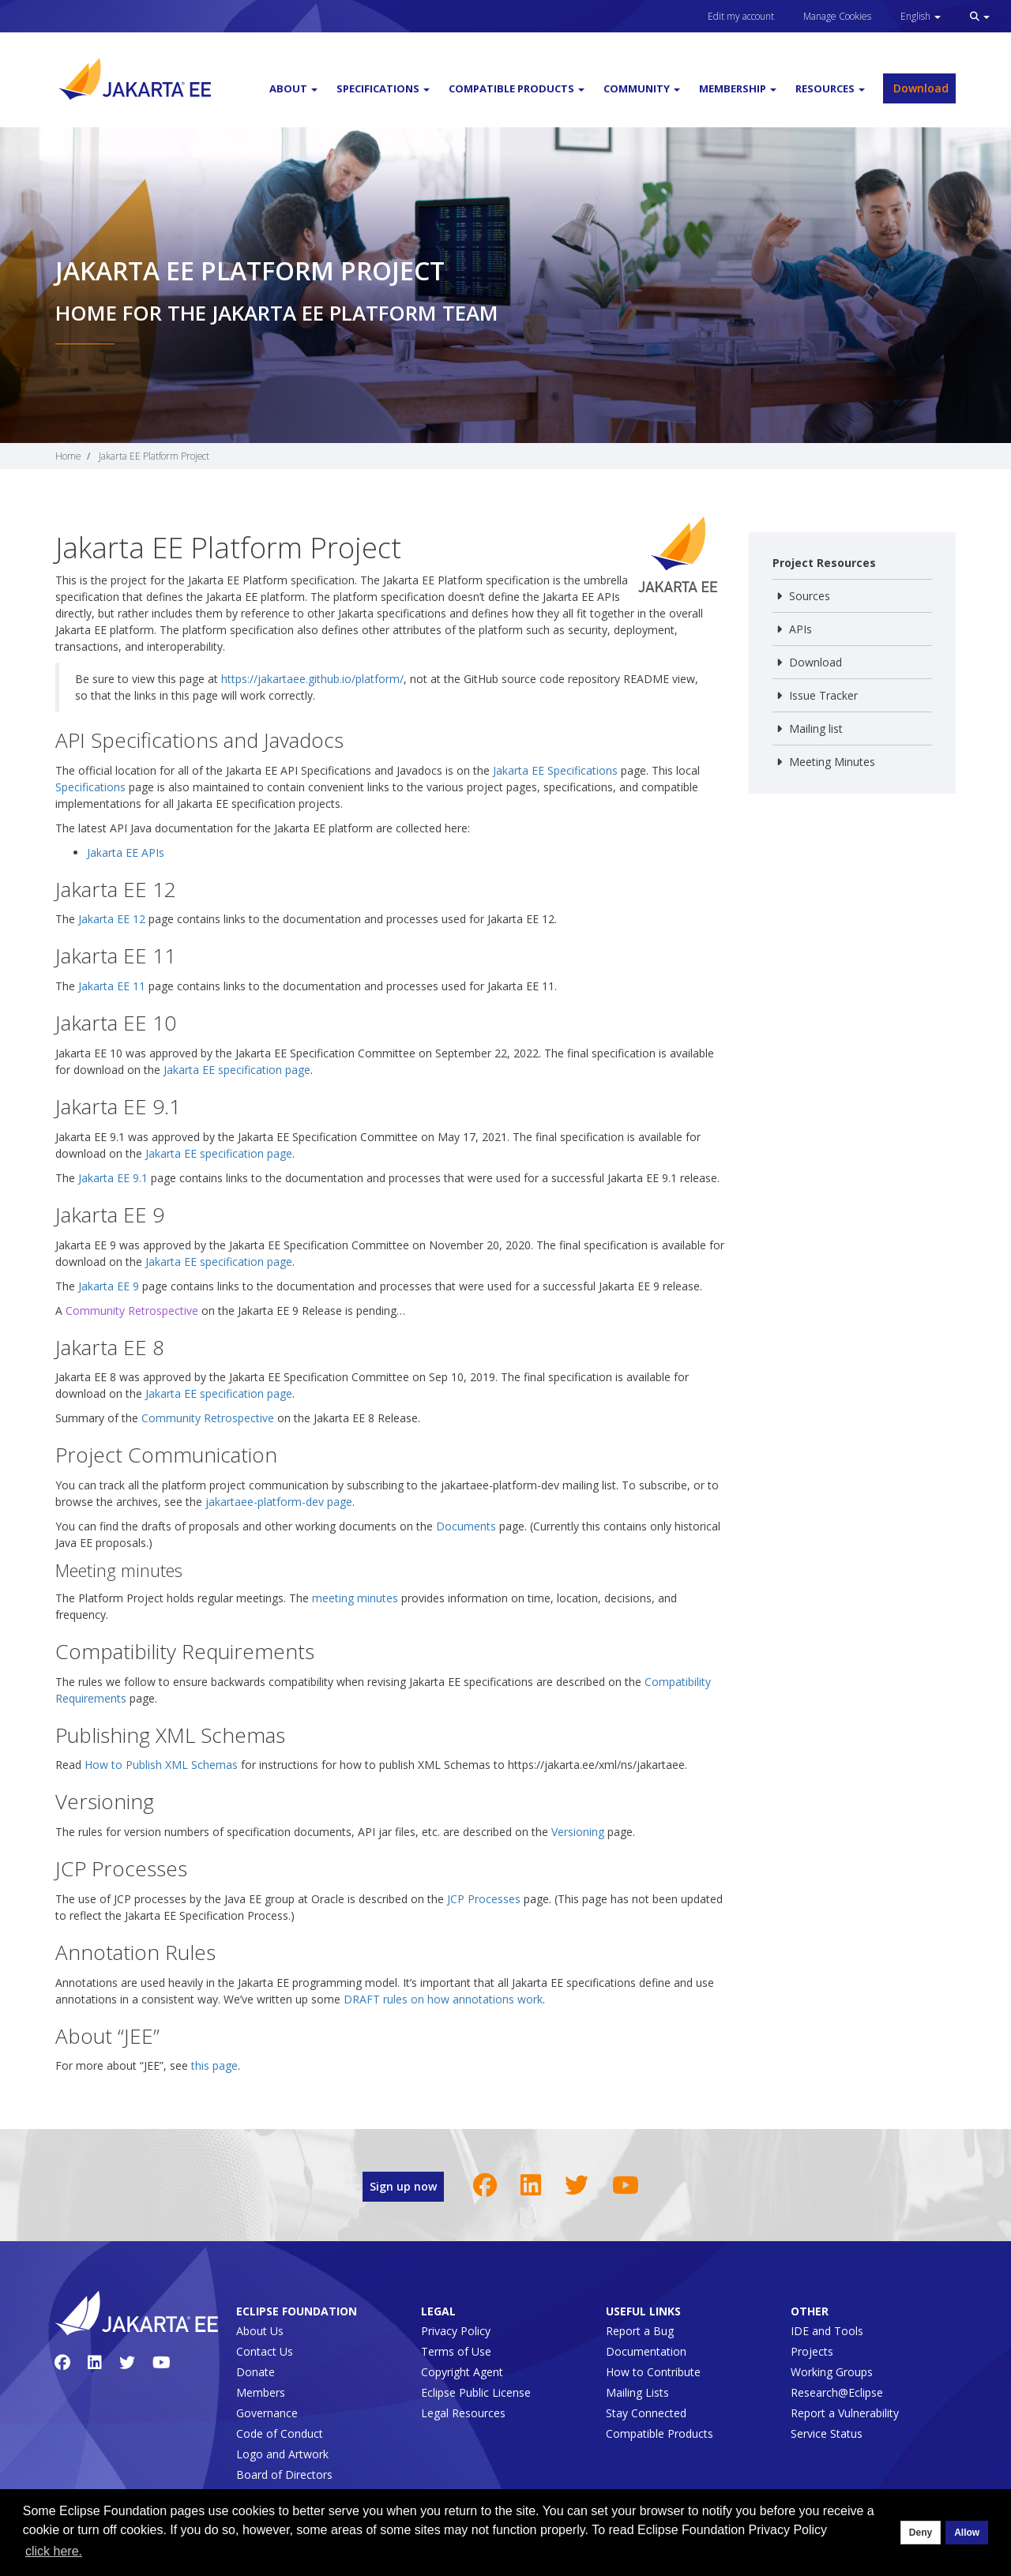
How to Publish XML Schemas (161, 1764)
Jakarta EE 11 (111, 985)
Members (260, 2392)
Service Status (827, 2433)
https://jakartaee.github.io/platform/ (312, 678)
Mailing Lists (637, 2392)
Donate (255, 2371)
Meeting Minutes (832, 761)
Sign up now (403, 2186)
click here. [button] (53, 2551)
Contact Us (264, 2351)
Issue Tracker (823, 695)
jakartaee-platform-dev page (278, 1501)
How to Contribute (653, 2371)
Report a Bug (640, 2330)
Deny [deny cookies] (920, 2532)
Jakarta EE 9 (108, 1286)
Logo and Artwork (282, 2453)
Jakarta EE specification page (236, 1069)
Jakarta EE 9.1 (113, 1177)
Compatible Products (659, 2433)
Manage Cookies (837, 16)
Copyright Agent (462, 2371)
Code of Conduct (279, 2433)
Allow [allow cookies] (966, 2532)
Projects (812, 2351)
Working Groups (832, 2371)
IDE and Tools (827, 2330)
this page (214, 2065)
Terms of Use (456, 2351)
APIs (800, 628)
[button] (979, 16)
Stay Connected (646, 2412)
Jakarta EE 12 (111, 918)
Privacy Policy (455, 2330)
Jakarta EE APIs (125, 852)
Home (68, 455)
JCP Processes (484, 1898)
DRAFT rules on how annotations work (443, 1999)
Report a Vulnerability (845, 2412)
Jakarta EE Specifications (555, 770)
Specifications (90, 786)
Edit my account (741, 16)
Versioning (577, 1831)
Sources (809, 595)
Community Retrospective (132, 1310)
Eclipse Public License (476, 2392)
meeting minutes (355, 1597)
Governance (267, 2412)
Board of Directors (284, 2474)
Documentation (646, 2351)
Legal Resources (463, 2412)
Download (919, 88)
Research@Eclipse (837, 2392)
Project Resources (824, 562)
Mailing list (816, 728)
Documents (466, 1526)
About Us (260, 2330)
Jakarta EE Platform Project (154, 455)
